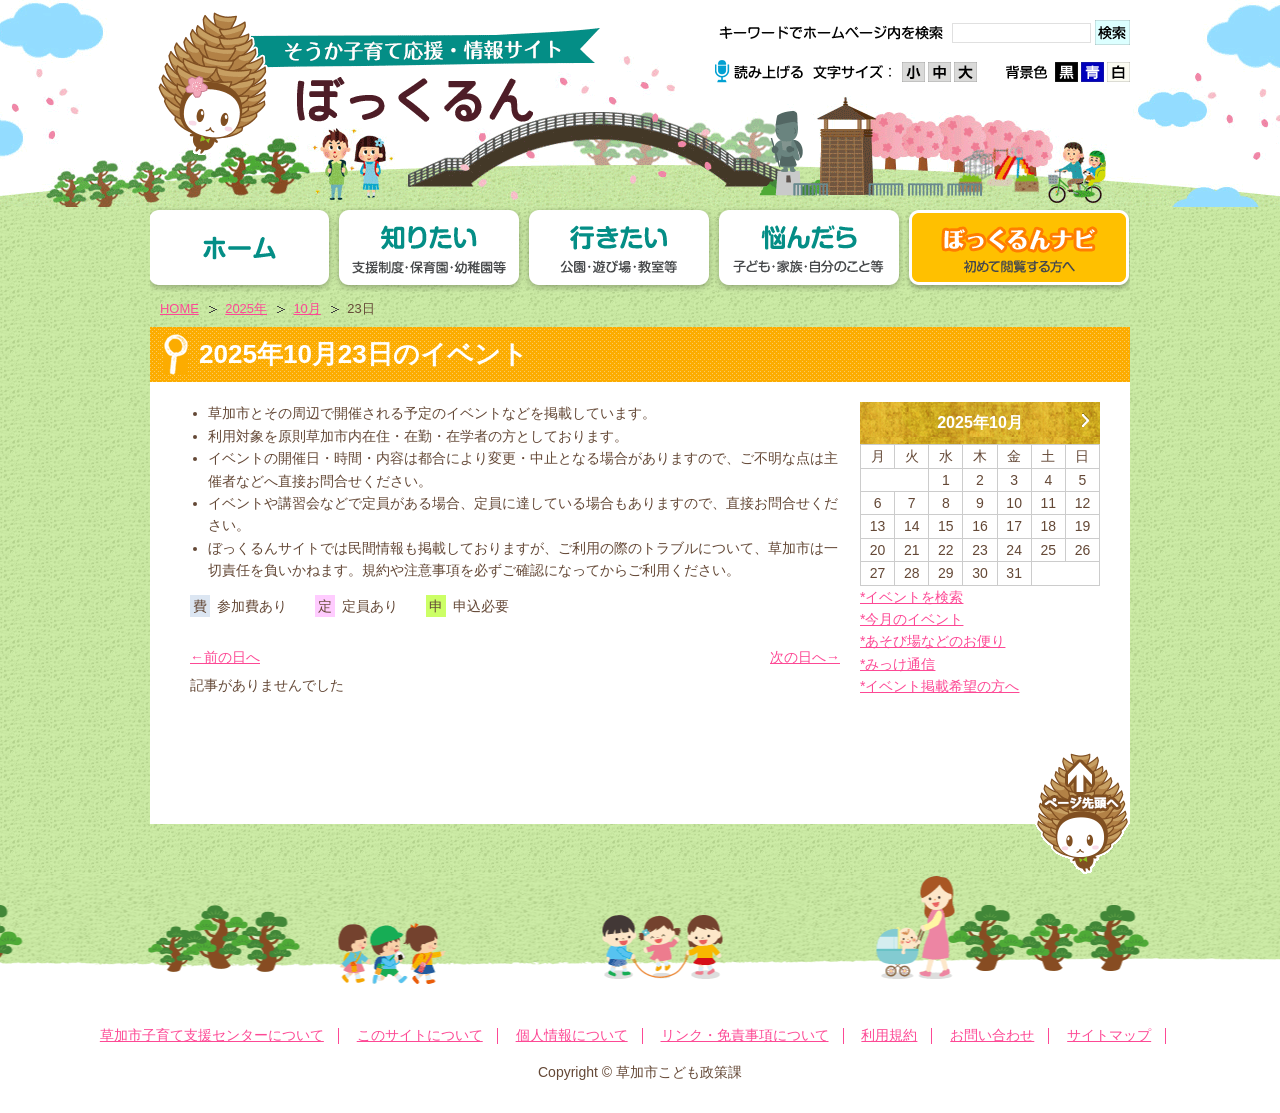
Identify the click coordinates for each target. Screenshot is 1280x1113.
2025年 (246, 308)
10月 (306, 308)
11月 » (1085, 413)
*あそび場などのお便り (932, 641)
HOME (179, 308)
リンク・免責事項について (745, 1035)
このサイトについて (420, 1035)
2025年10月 (980, 422)
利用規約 (889, 1035)
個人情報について (572, 1035)
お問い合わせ (992, 1035)
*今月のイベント (911, 619)
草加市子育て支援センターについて (212, 1035)
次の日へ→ (805, 657)
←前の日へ (225, 657)
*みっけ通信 (897, 664)
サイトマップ (1109, 1035)
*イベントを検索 (911, 597)
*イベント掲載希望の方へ (939, 686)
